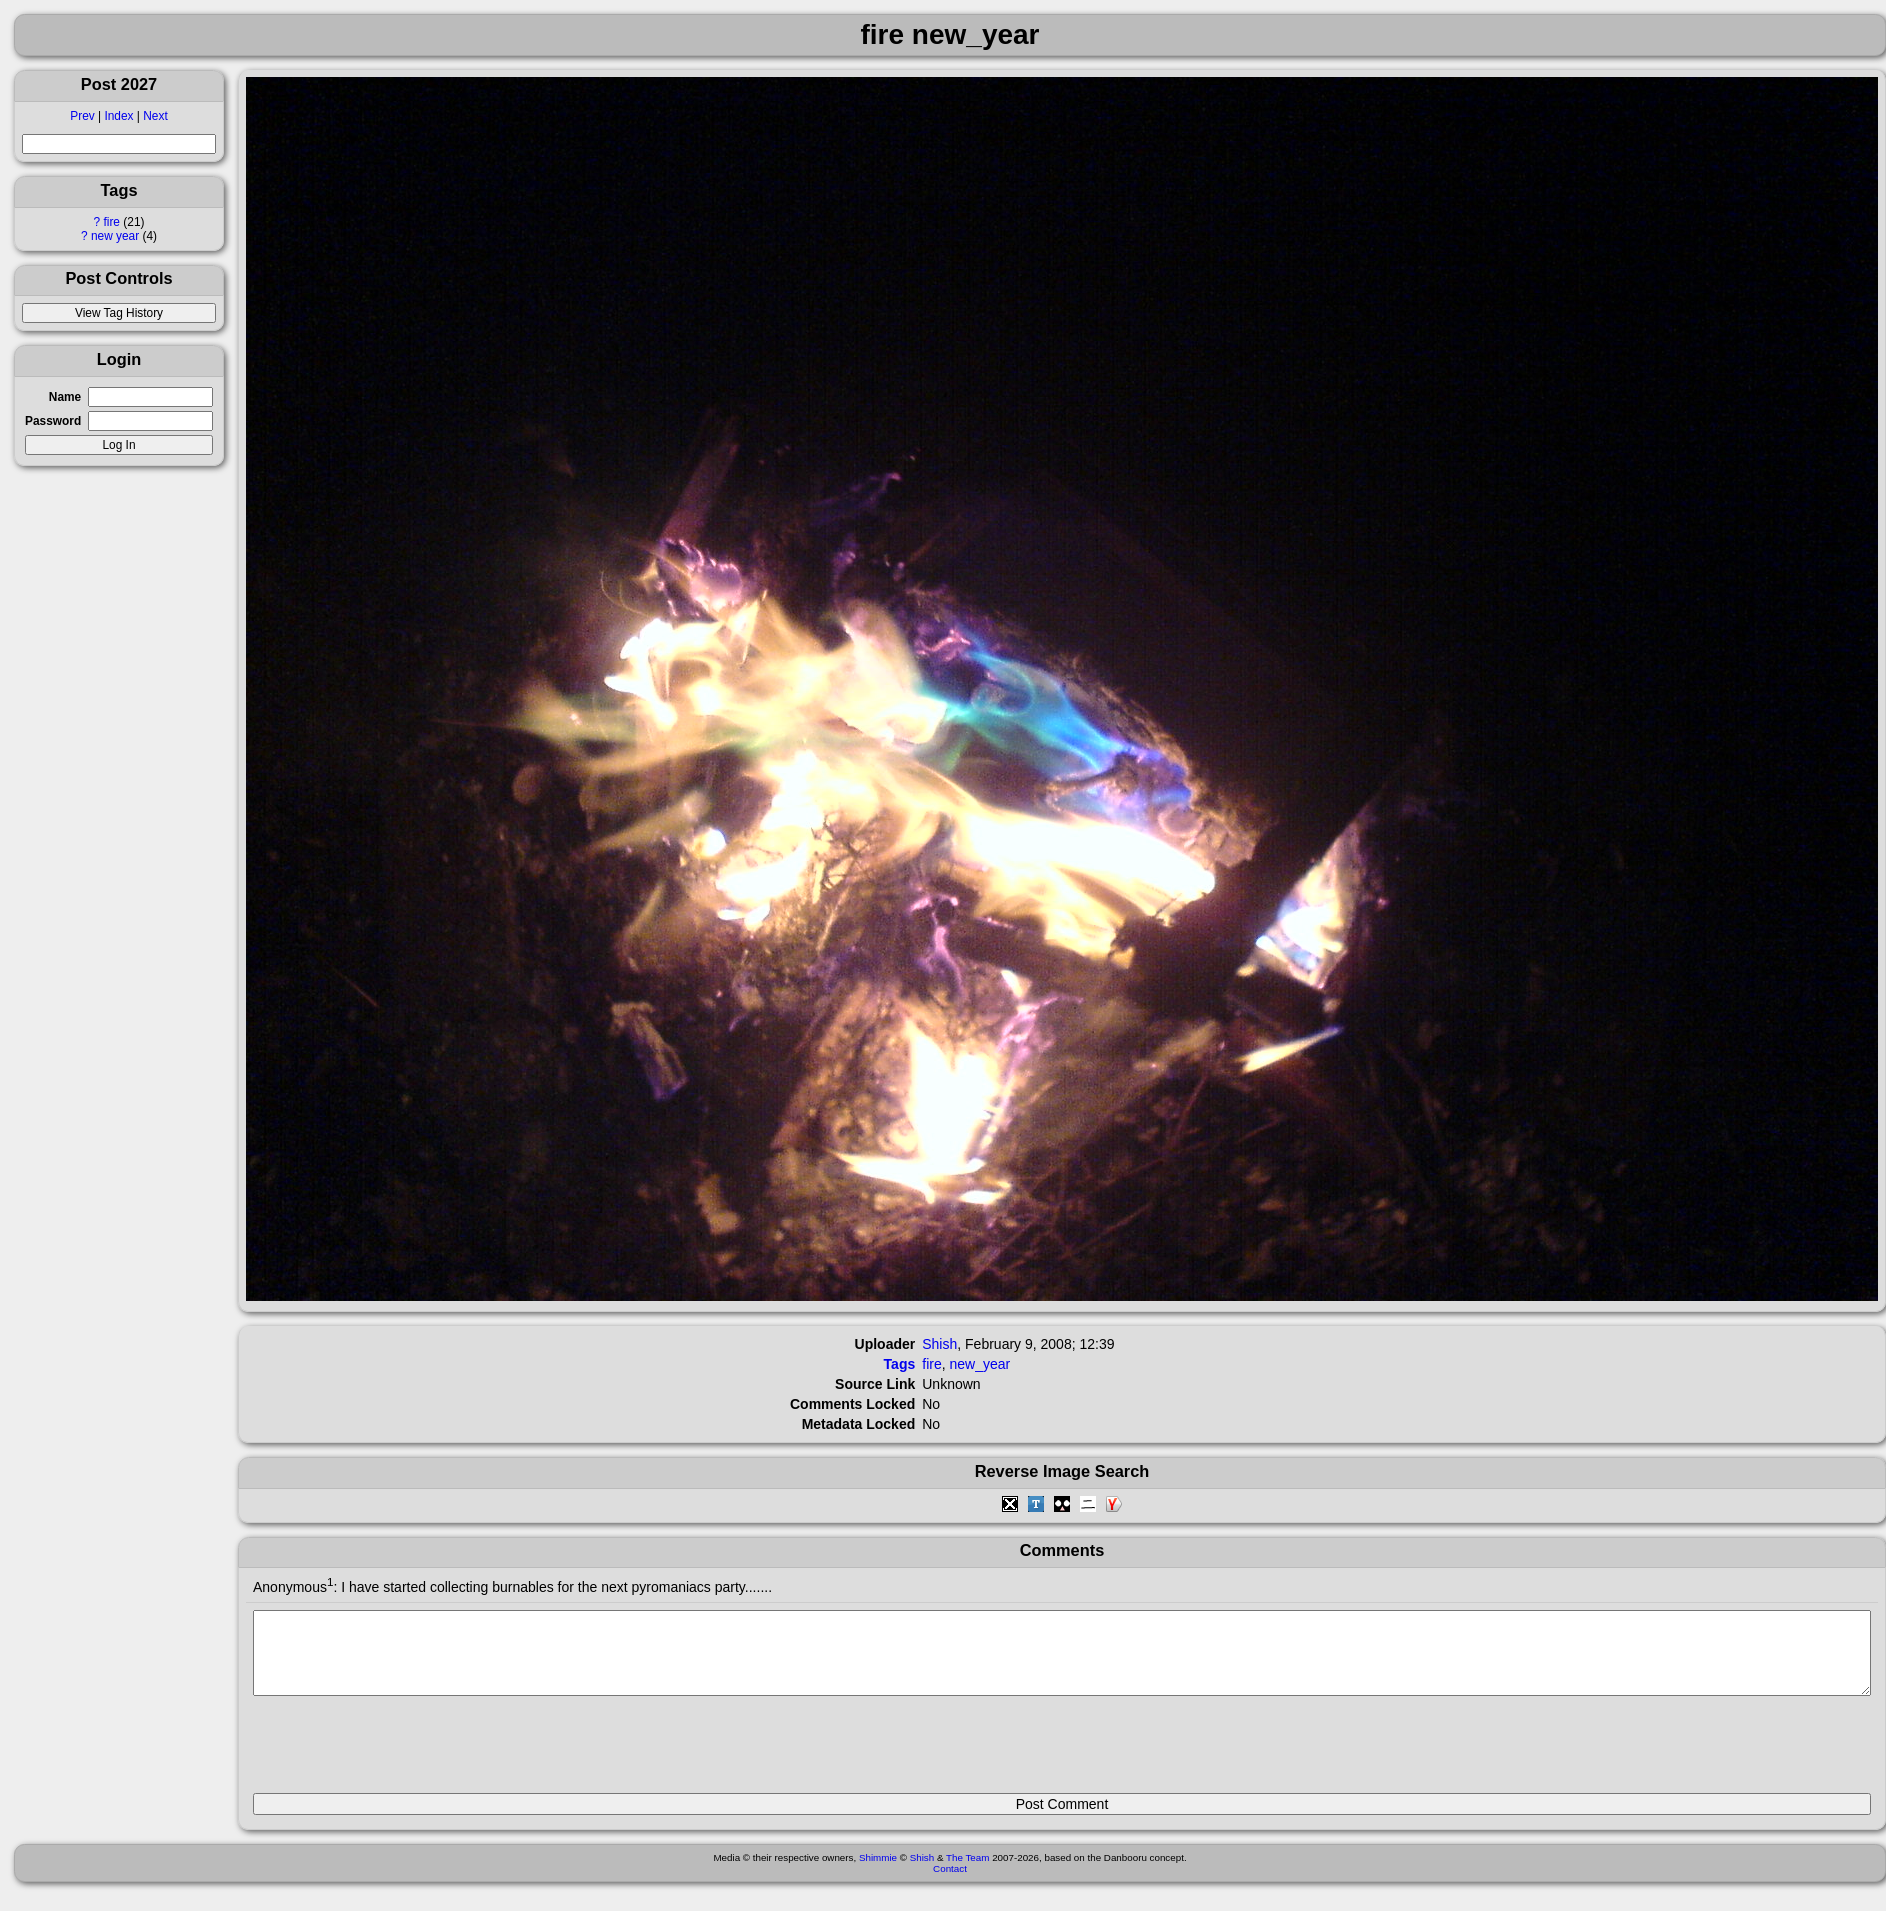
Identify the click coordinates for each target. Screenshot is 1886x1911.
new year (115, 236)
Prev (82, 116)
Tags (900, 1364)
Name (65, 397)
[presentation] (405, 1753)
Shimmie (878, 1872)
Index (118, 116)
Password (53, 421)
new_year (979, 1364)
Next (155, 116)
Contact (950, 1883)
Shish (939, 1344)
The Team (967, 1872)
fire (111, 222)
